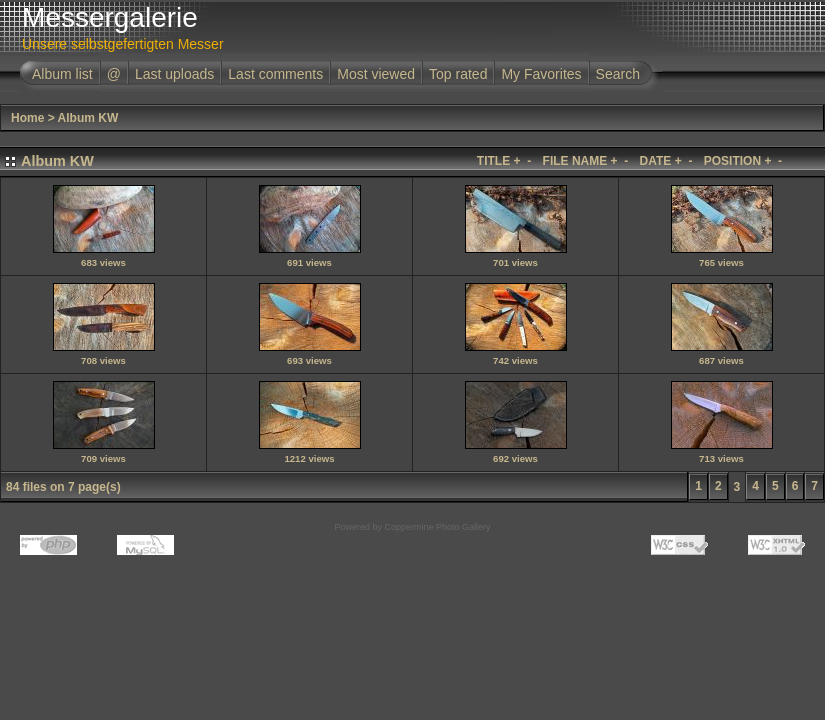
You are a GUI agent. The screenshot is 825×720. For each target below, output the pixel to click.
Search (618, 74)
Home (27, 118)
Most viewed (376, 74)
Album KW (88, 118)
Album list (62, 74)
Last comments (275, 74)
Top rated (458, 74)
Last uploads (174, 74)
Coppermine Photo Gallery (437, 527)
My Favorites (541, 74)
